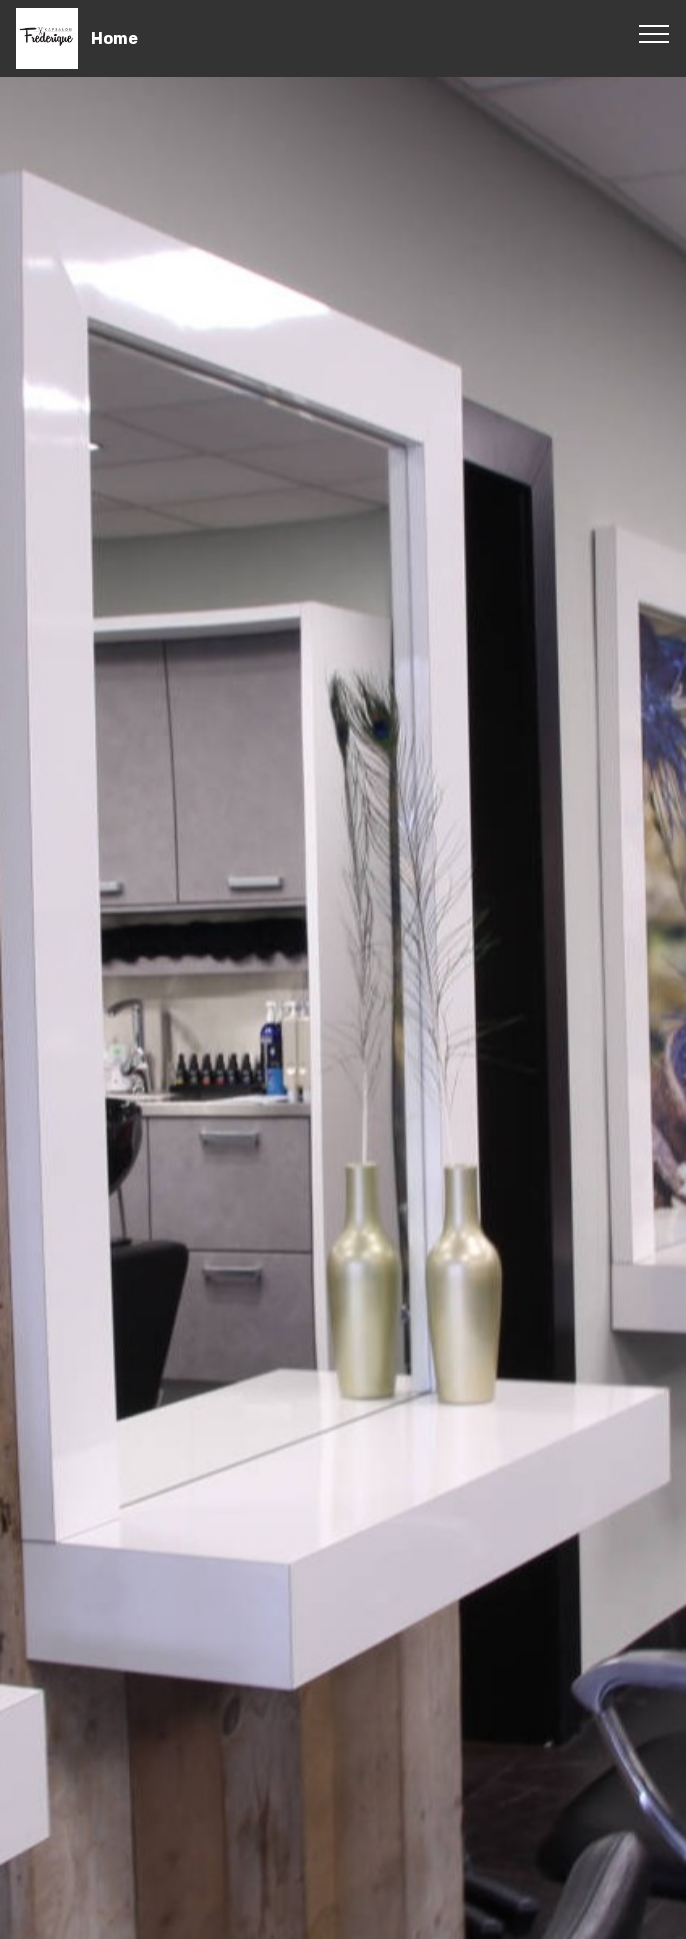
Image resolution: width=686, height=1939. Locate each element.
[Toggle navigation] (654, 33)
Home (114, 38)
